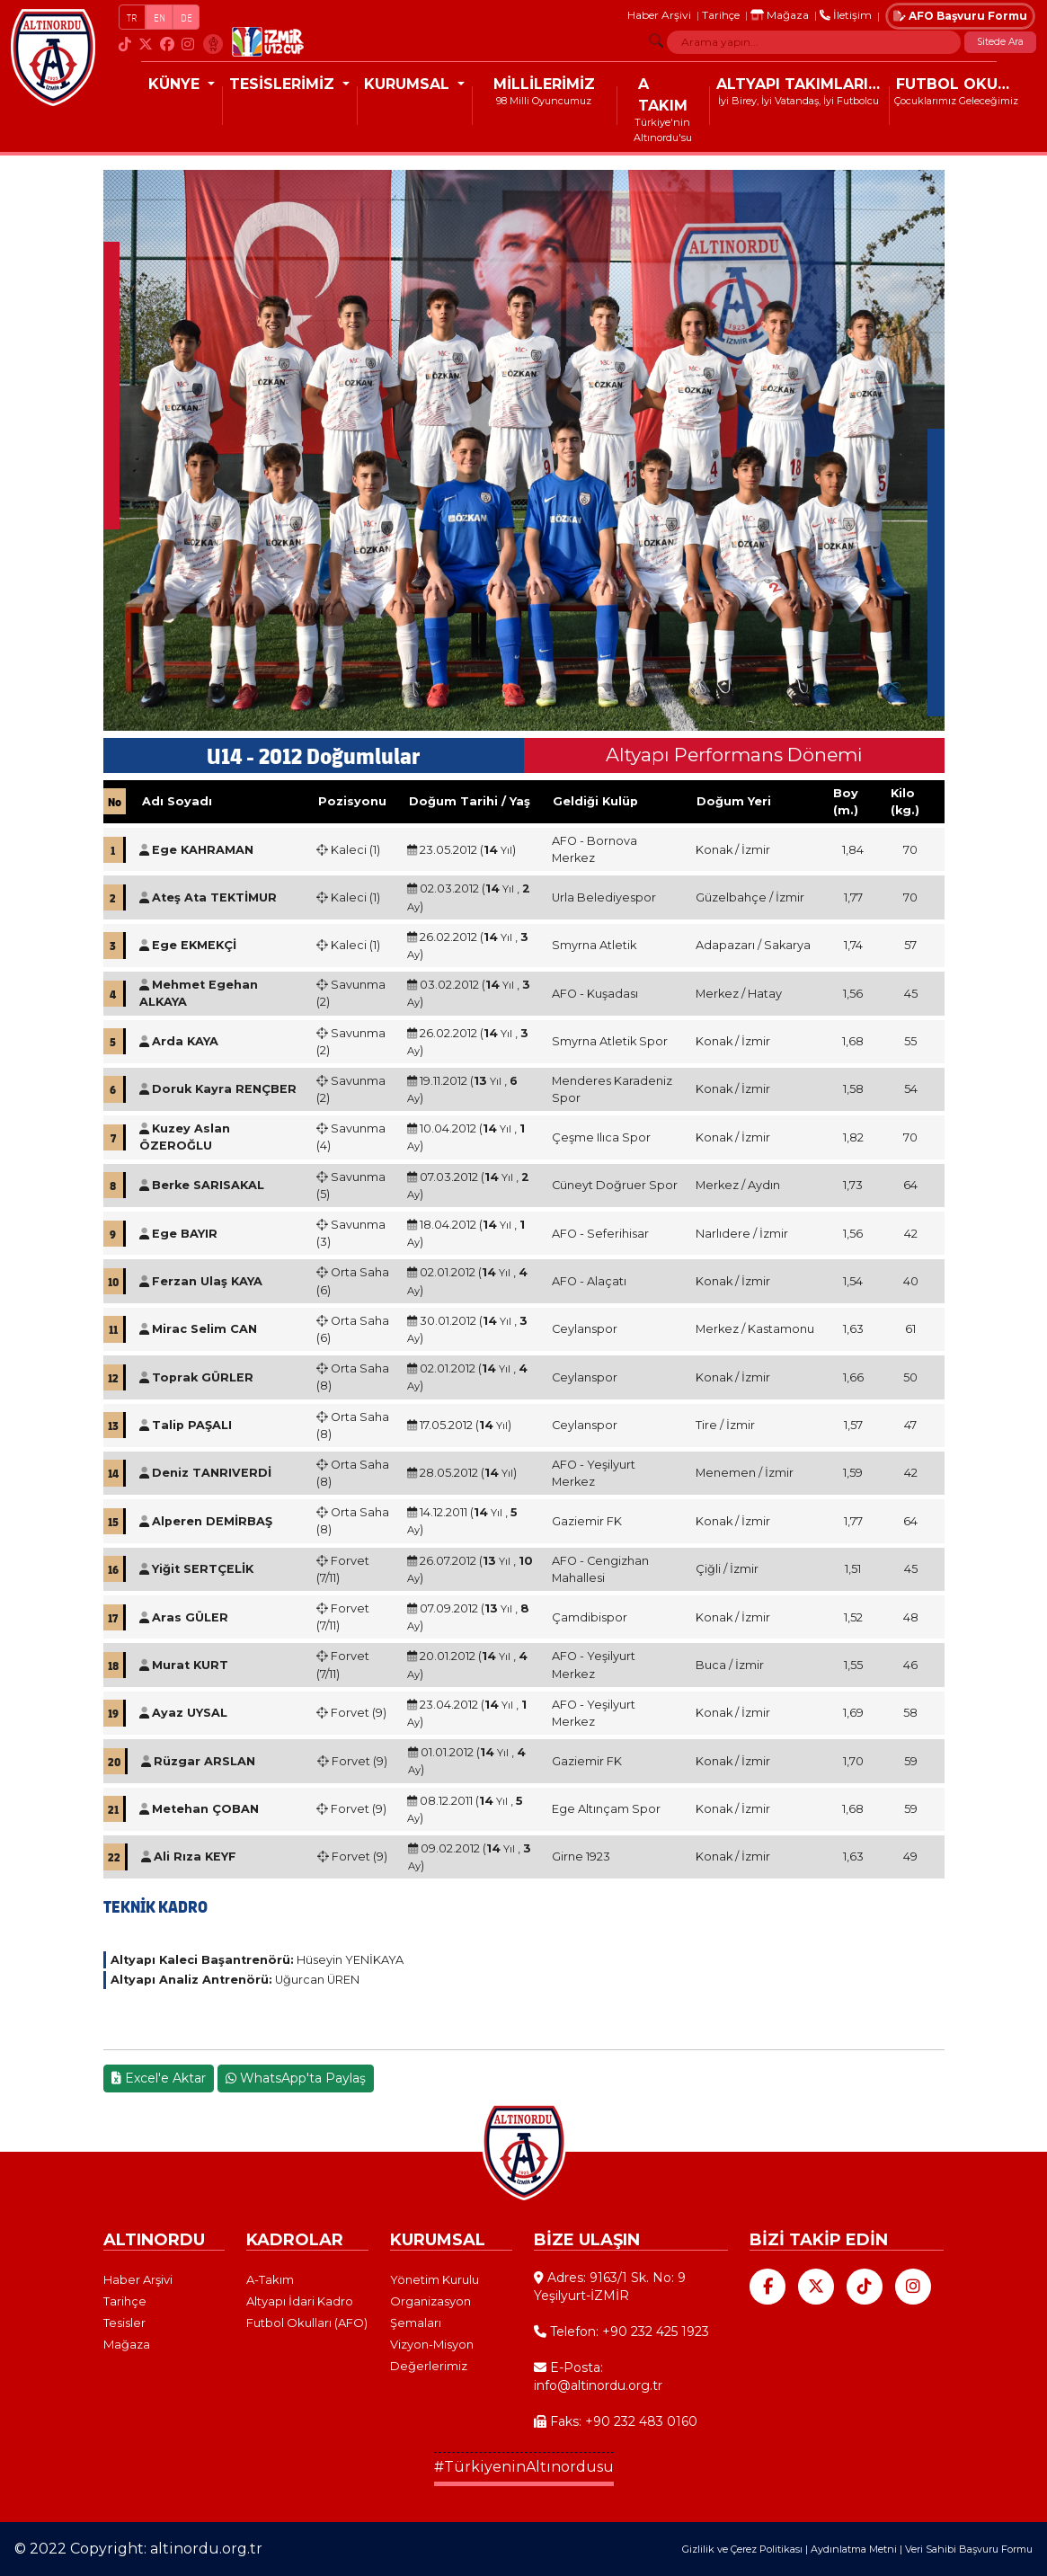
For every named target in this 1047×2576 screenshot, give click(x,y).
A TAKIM (663, 95)
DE (186, 17)
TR (132, 17)
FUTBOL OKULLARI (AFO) (960, 84)
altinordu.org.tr (206, 2548)
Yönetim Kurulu (434, 2279)
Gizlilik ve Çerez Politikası (742, 2549)
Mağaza (779, 15)
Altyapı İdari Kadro (299, 2301)
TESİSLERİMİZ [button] (284, 84)
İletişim (846, 15)
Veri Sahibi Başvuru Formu (969, 2549)
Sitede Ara (1000, 42)
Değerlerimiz (428, 2365)
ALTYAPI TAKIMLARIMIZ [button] (802, 84)
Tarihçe (721, 15)
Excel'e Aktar (158, 2078)
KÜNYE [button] (176, 84)
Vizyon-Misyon (432, 2344)
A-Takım (270, 2279)
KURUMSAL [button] (409, 84)
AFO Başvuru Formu (960, 15)
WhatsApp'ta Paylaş (296, 2078)
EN (159, 17)
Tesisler (124, 2322)
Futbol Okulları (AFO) (307, 2322)
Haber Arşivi (659, 15)
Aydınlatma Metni (854, 2549)
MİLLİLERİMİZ (544, 84)
